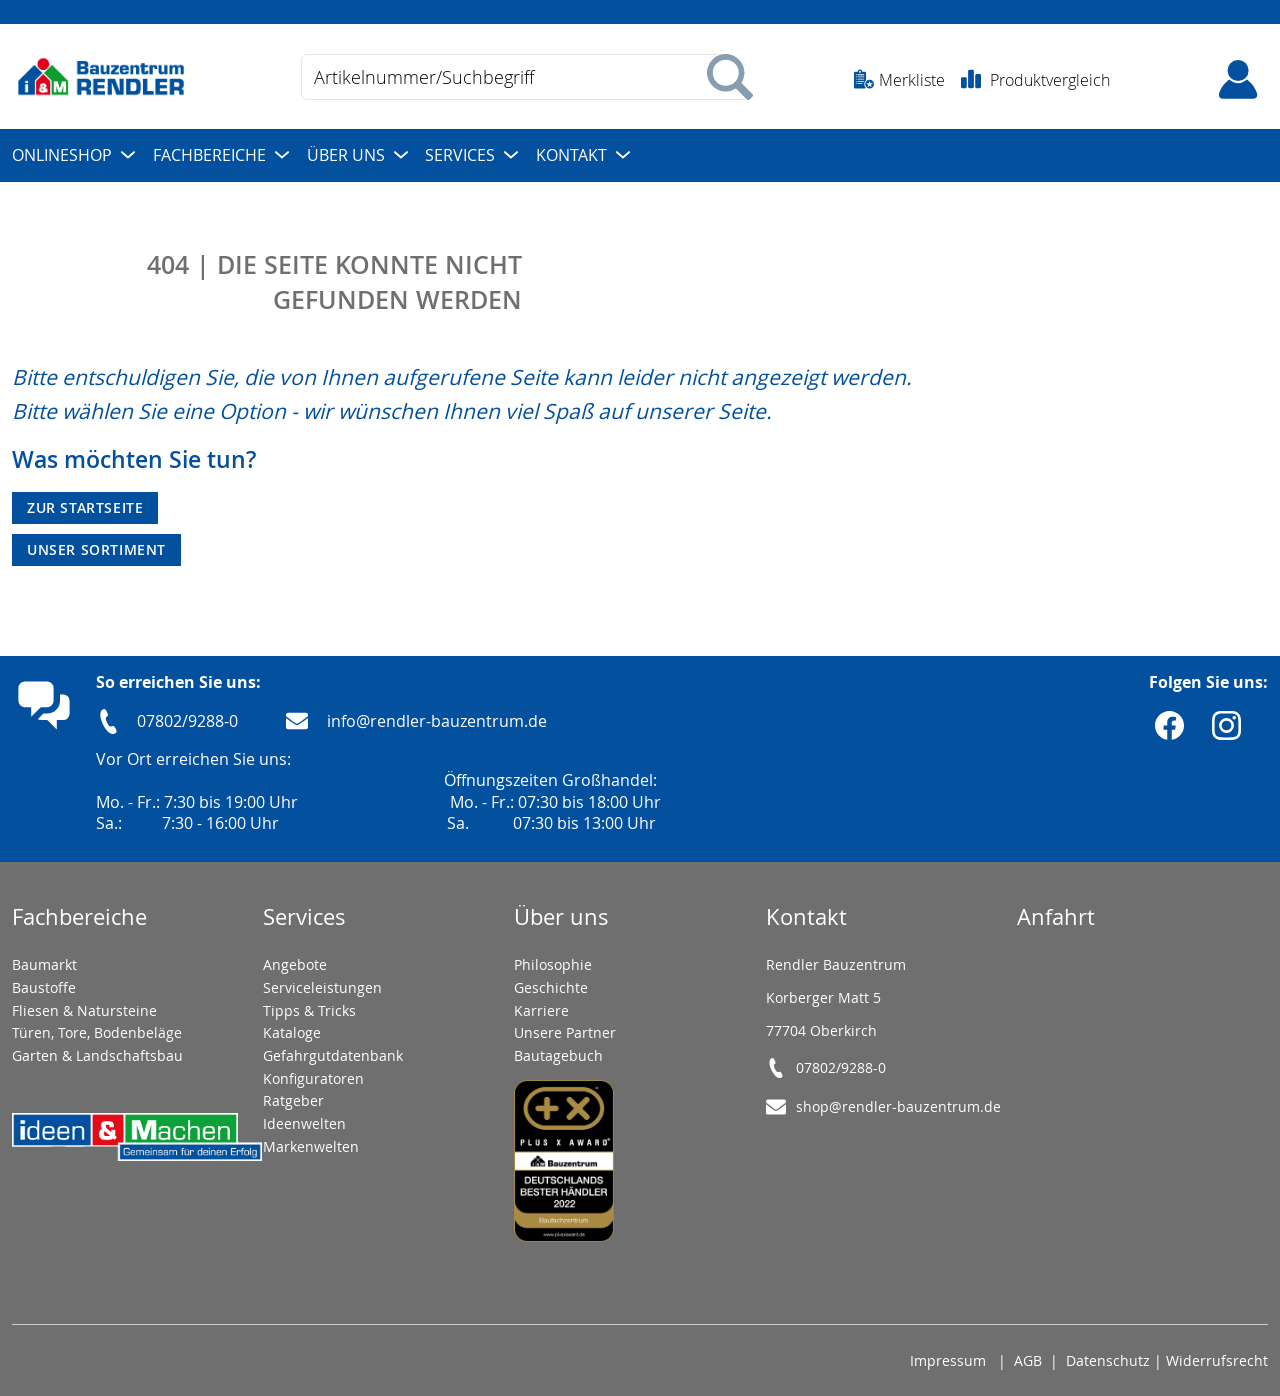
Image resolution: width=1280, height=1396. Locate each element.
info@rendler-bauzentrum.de (437, 721)
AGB (1028, 1360)
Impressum (948, 1360)
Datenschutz (1108, 1360)
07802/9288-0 (187, 721)
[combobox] (525, 77)
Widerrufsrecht (1217, 1360)
